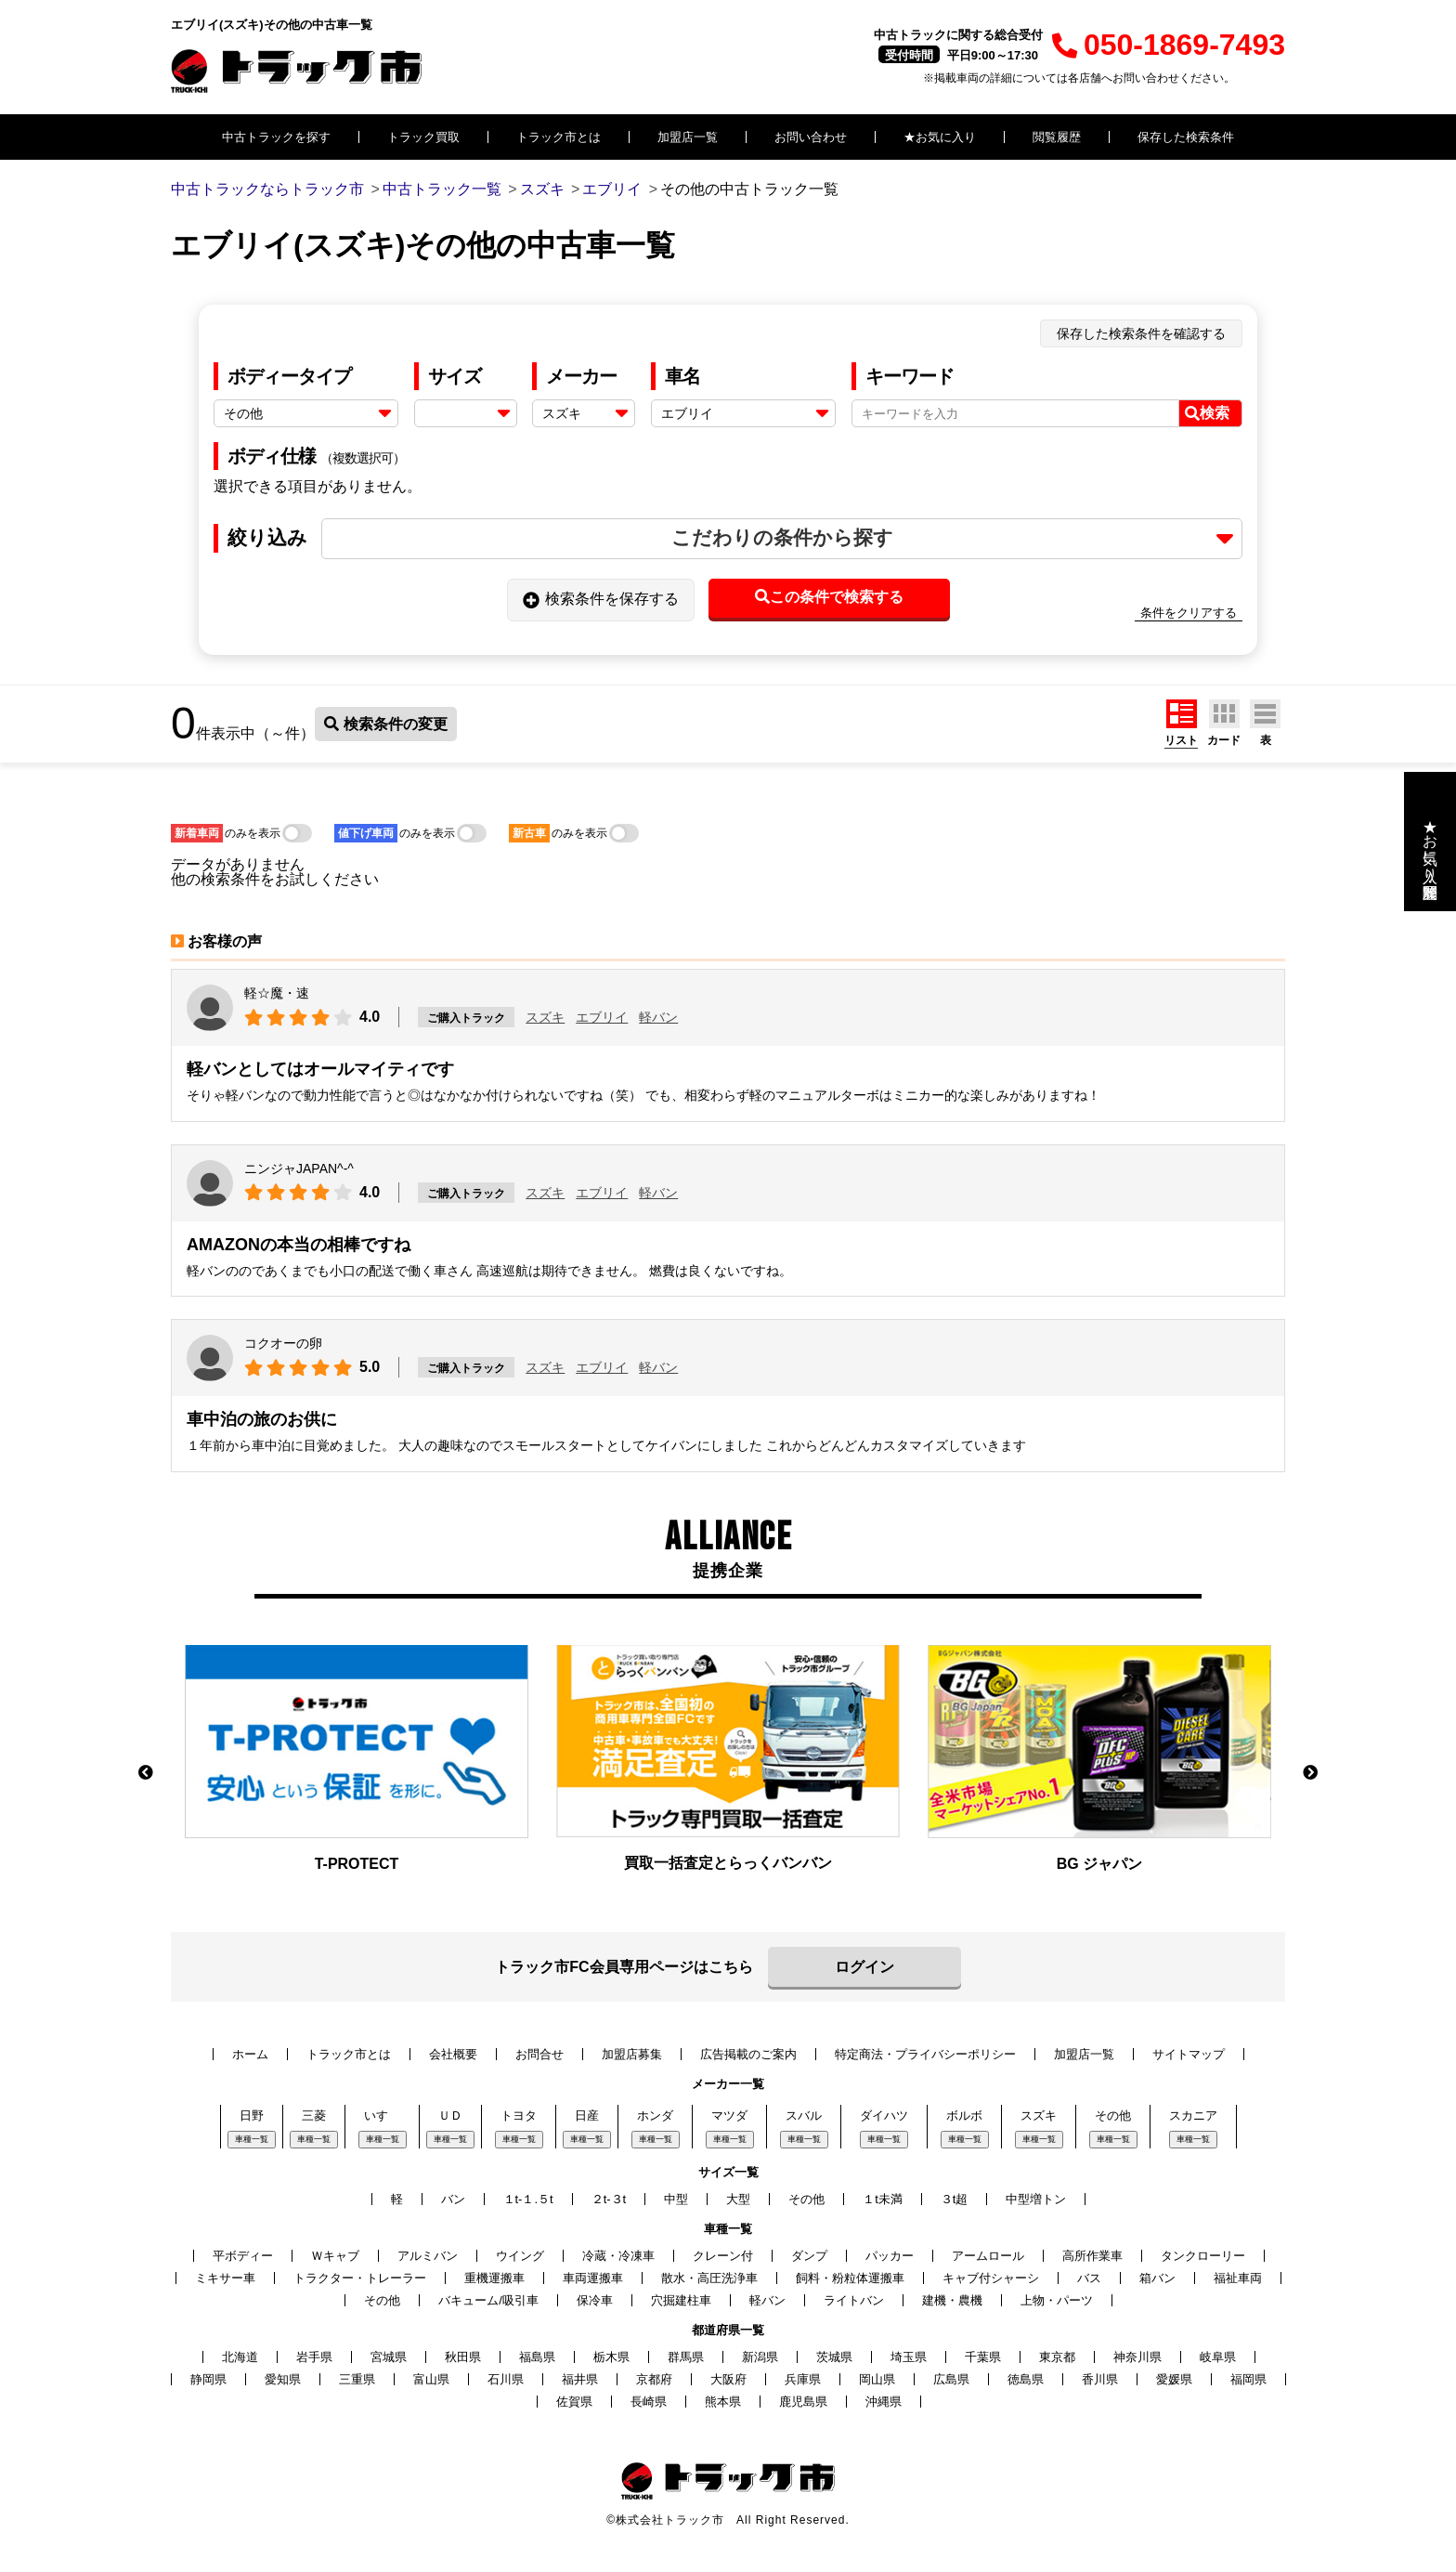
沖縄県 (883, 2402)
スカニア (1193, 2115)
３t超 (954, 2199)
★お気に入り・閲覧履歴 (1430, 841)
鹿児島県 (803, 2402)
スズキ (545, 1017)
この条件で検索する (829, 597)
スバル (804, 2115)
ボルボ (964, 2115)
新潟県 (760, 2357)
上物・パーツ (1056, 2300)
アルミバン (427, 2256)
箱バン (1157, 2278)
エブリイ (602, 1017)
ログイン (864, 1967)
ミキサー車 (225, 2278)
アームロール (988, 2256)
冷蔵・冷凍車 (618, 2256)
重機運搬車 (494, 2278)
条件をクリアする (1188, 613)
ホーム (250, 2054)
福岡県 (1248, 2379)
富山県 (431, 2379)
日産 (587, 2115)
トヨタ (518, 2115)
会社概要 (453, 2054)
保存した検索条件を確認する (1141, 333)
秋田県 (463, 2357)
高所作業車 (1092, 2256)
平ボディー (243, 2256)
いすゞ (382, 2115)
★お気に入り (940, 137)
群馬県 (686, 2357)
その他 (1113, 2115)
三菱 (314, 2115)
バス (1089, 2278)
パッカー (889, 2256)
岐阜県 (1218, 2357)
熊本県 (723, 2402)
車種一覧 (251, 2139)
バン (453, 2199)
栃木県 (611, 2357)
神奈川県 (1137, 2357)
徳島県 (1026, 2379)
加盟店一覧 (687, 137)
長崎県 (648, 2402)
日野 (252, 2115)
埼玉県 (908, 2357)
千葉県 (983, 2357)
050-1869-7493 (1168, 44)
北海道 (240, 2357)
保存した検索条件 (1186, 137)
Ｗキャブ (335, 2256)
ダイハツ (884, 2115)
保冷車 (595, 2300)
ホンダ (655, 2115)
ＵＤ (450, 2115)
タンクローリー (1203, 2256)
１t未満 (883, 2199)
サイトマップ (1188, 2054)
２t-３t (609, 2199)
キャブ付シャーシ (990, 2278)
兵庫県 (803, 2379)
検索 (1207, 413)
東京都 (1057, 2357)
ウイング (520, 2256)
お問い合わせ (810, 137)
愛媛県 (1174, 2379)
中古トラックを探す (276, 137)
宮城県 (388, 2357)
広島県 (951, 2379)
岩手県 (314, 2357)
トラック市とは (558, 137)
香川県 (1100, 2379)
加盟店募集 (632, 2054)
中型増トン (1036, 2199)
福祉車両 (1238, 2278)
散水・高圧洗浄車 (709, 2278)
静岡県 (208, 2379)
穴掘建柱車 (681, 2300)
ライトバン (854, 2300)
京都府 (654, 2379)
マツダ (729, 2115)
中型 (676, 2199)
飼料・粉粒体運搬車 (850, 2278)
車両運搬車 (593, 2278)
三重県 (357, 2379)
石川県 (506, 2379)
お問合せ (539, 2054)
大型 (738, 2199)
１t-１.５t (528, 2199)
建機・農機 (952, 2300)
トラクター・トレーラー (359, 2278)
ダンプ (809, 2256)
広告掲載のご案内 (748, 2054)
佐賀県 (574, 2402)
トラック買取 (423, 137)
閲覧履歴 (1057, 137)
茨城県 (834, 2357)
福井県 (580, 2379)
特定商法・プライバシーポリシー (925, 2054)
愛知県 (283, 2379)
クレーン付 (723, 2256)
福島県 (537, 2357)
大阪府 (728, 2379)
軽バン (658, 1017)
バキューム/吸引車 (488, 2300)
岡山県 (877, 2379)
